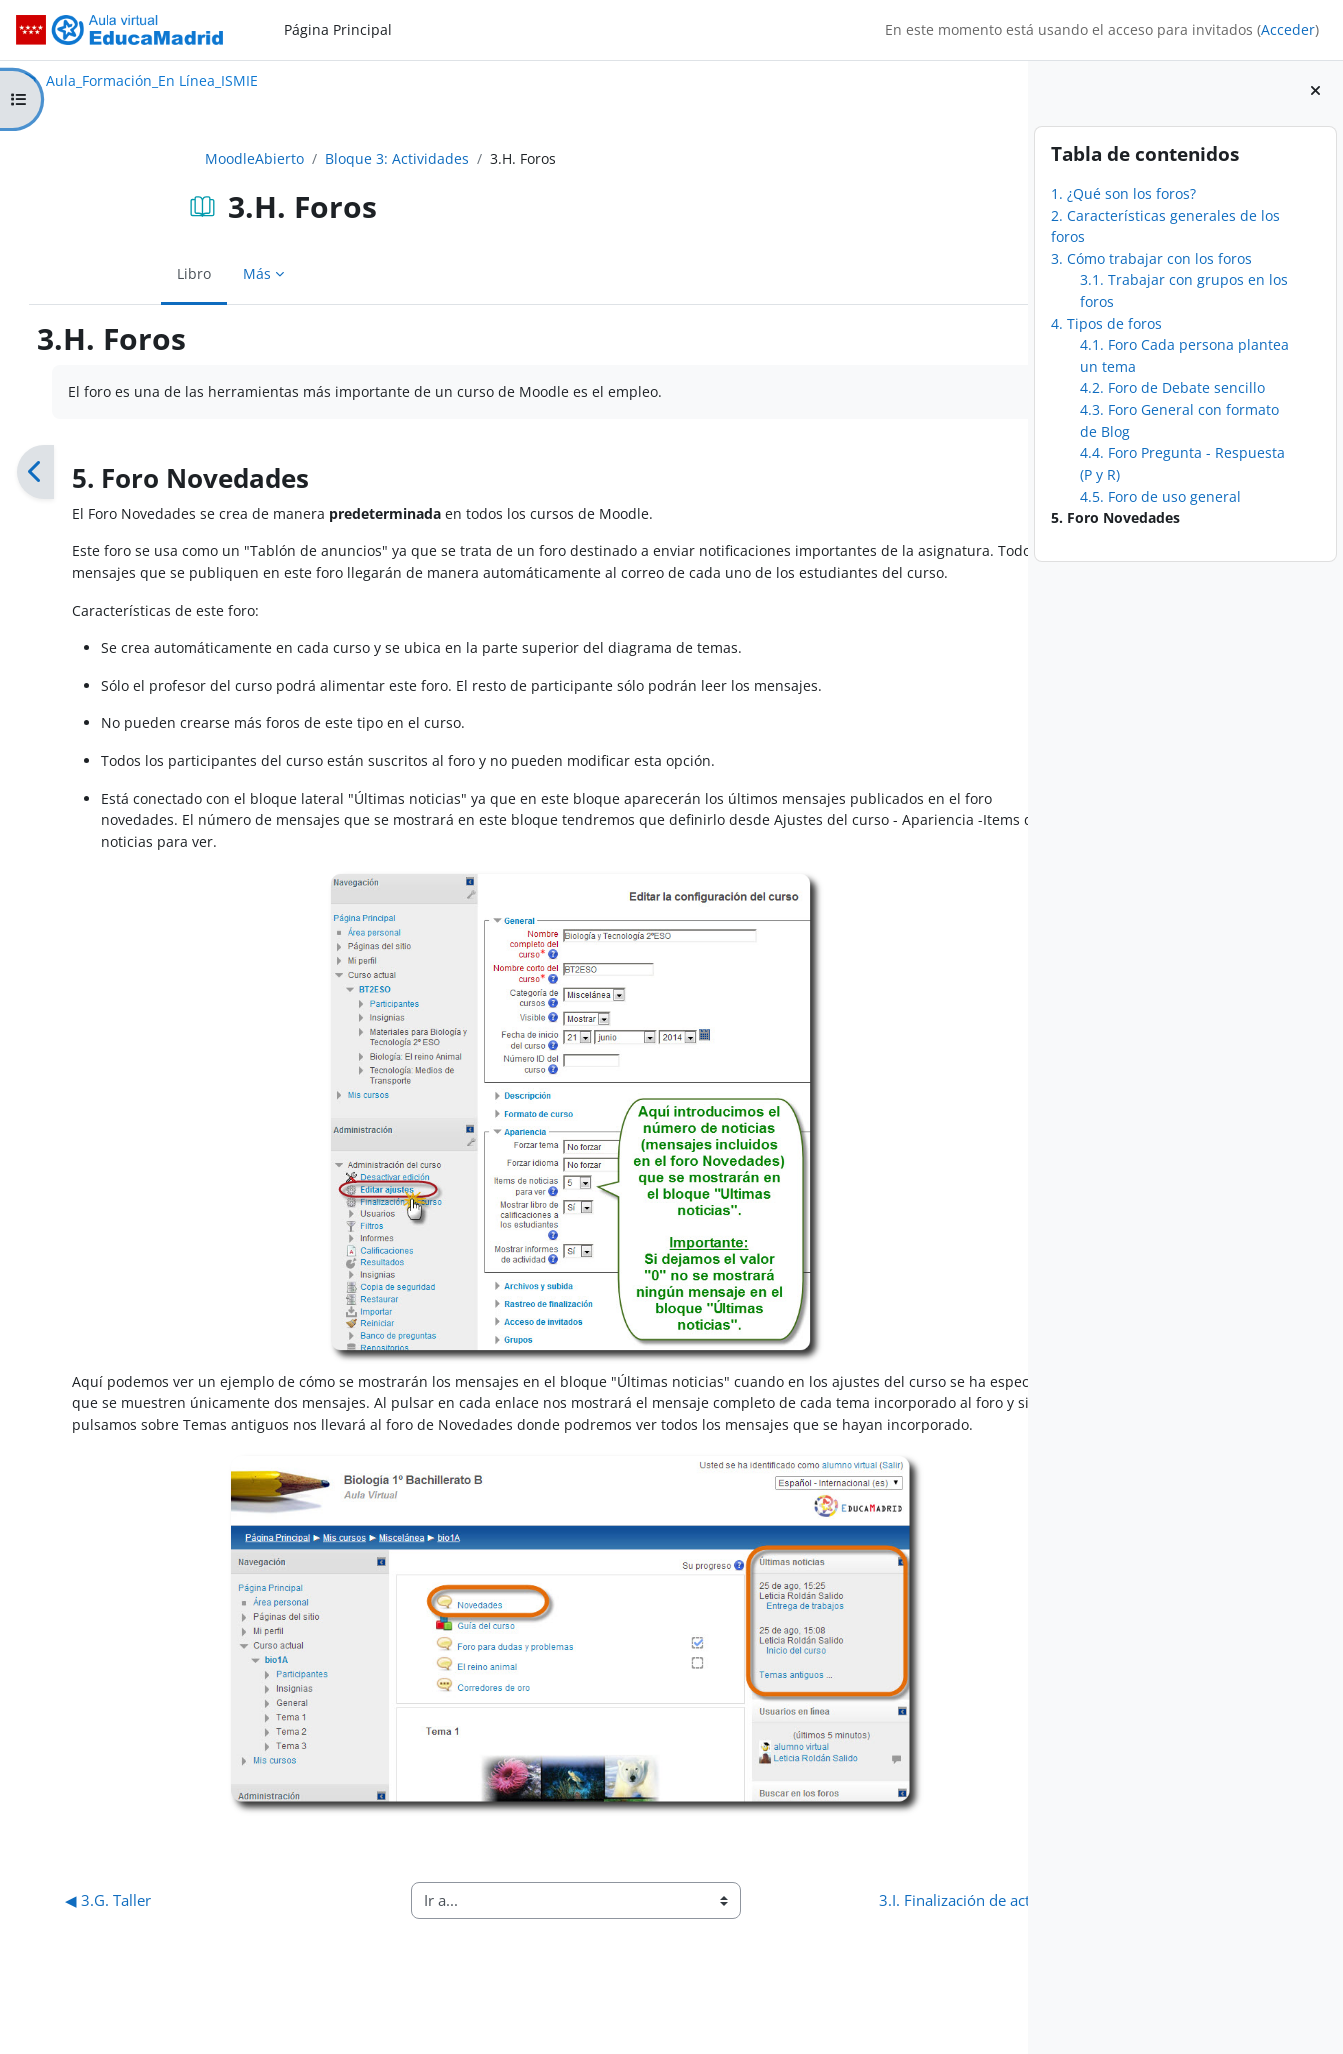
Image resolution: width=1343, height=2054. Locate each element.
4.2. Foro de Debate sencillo (1172, 387)
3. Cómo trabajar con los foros (1151, 258)
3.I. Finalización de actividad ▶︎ (846, 1944)
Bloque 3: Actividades (327, 158)
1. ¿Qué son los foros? (1123, 193)
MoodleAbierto (184, 158)
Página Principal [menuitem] (338, 29)
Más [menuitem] (187, 273)
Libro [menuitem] (124, 273)
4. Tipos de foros (1106, 323)
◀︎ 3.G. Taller (104, 1944)
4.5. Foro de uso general (1160, 496)
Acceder (1288, 29)
